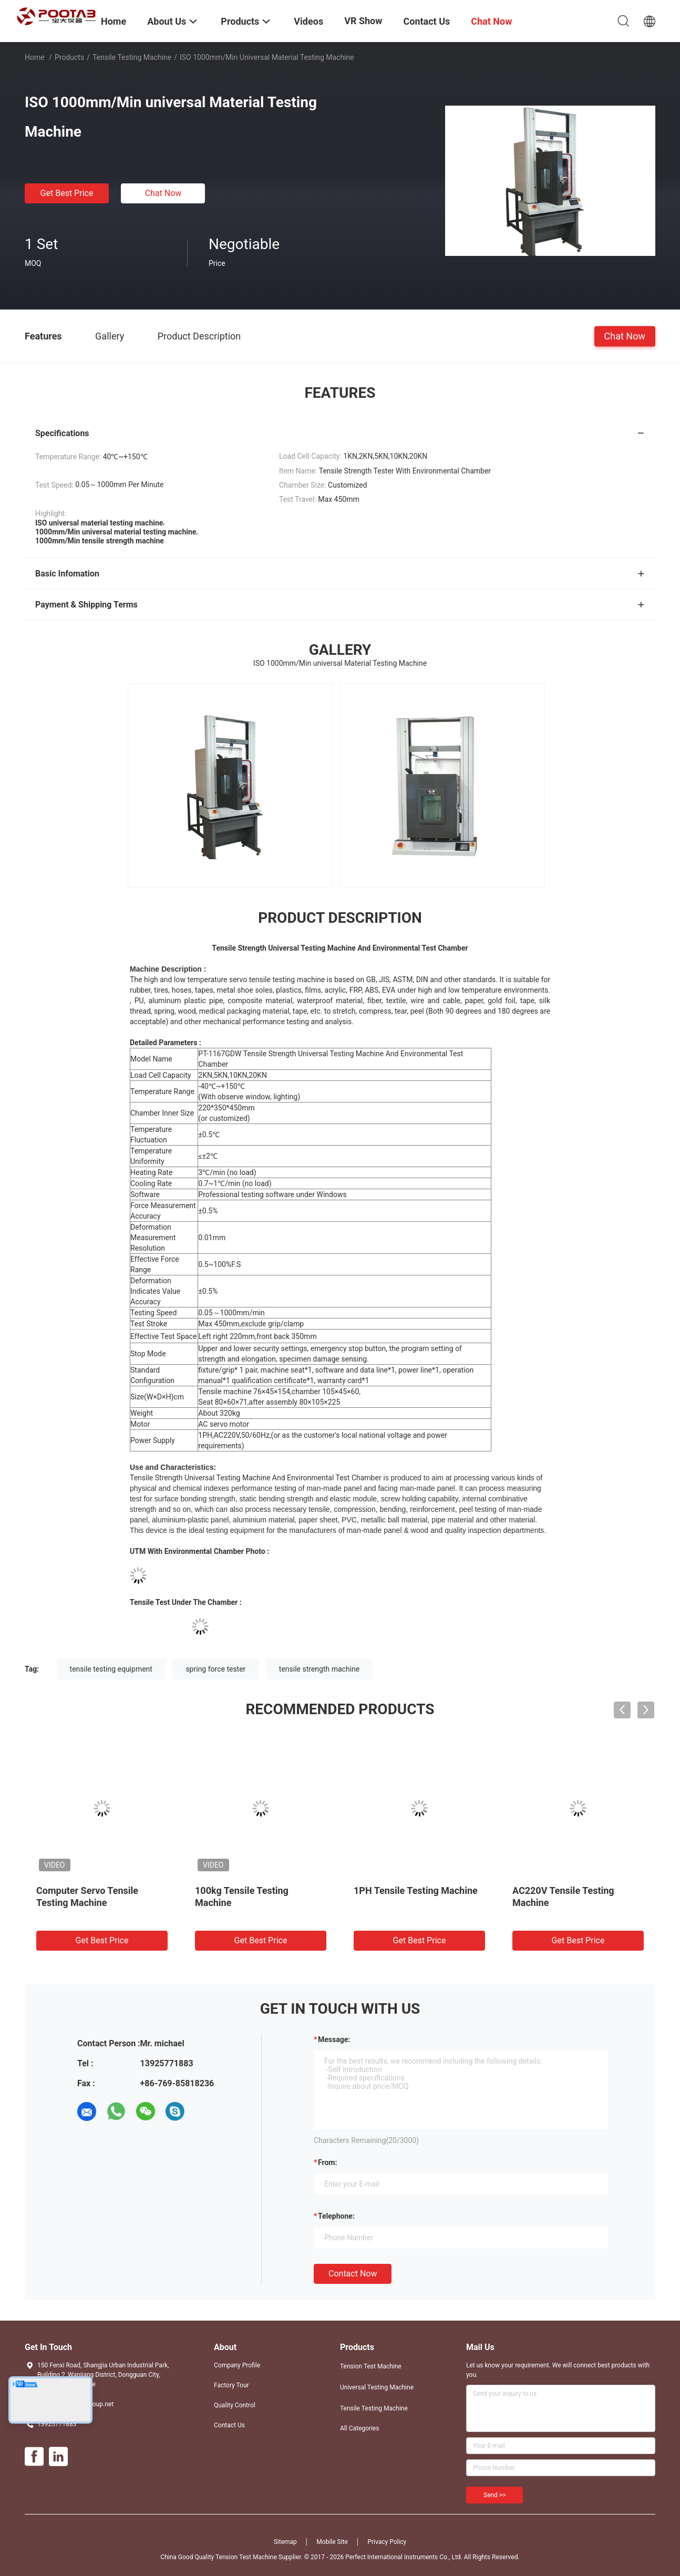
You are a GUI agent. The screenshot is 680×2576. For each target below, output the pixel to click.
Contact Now (352, 2274)
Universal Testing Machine (377, 2387)
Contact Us (229, 2425)
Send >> (494, 2495)
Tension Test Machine (370, 2366)
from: (327, 2162)
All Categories (359, 2428)
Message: (334, 2039)
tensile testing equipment (111, 1669)
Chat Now (163, 193)
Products (69, 57)
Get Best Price (67, 193)
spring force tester (215, 1669)
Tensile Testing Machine (131, 57)
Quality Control (234, 2405)
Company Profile (237, 2365)
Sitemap (285, 2542)
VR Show (363, 20)
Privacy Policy (386, 2542)
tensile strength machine (319, 1669)
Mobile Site (332, 2542)
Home (35, 57)
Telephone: (336, 2216)
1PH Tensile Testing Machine (416, 1890)
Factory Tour (231, 2385)
